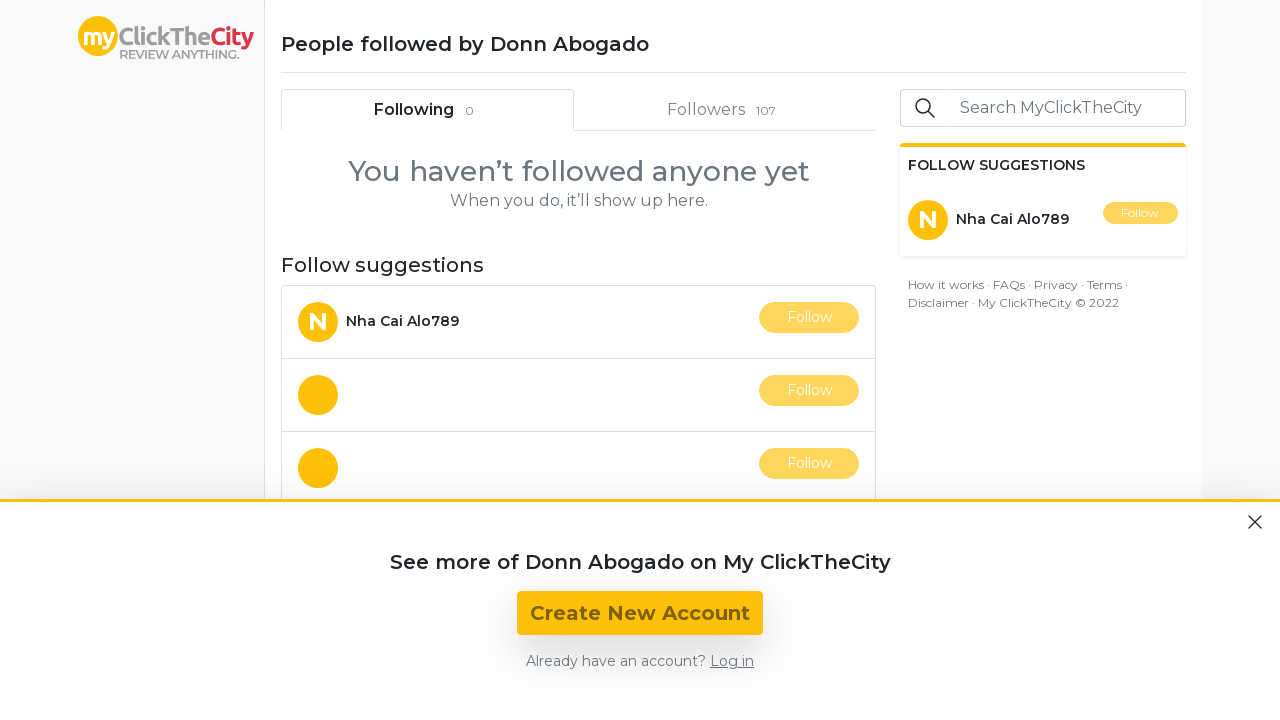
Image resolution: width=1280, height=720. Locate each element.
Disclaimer (938, 302)
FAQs (1009, 284)
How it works (946, 284)
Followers (726, 110)
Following (428, 110)
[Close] (1255, 521)
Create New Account (640, 613)
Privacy (1056, 284)
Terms (1104, 284)
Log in (732, 661)
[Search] (1067, 108)
